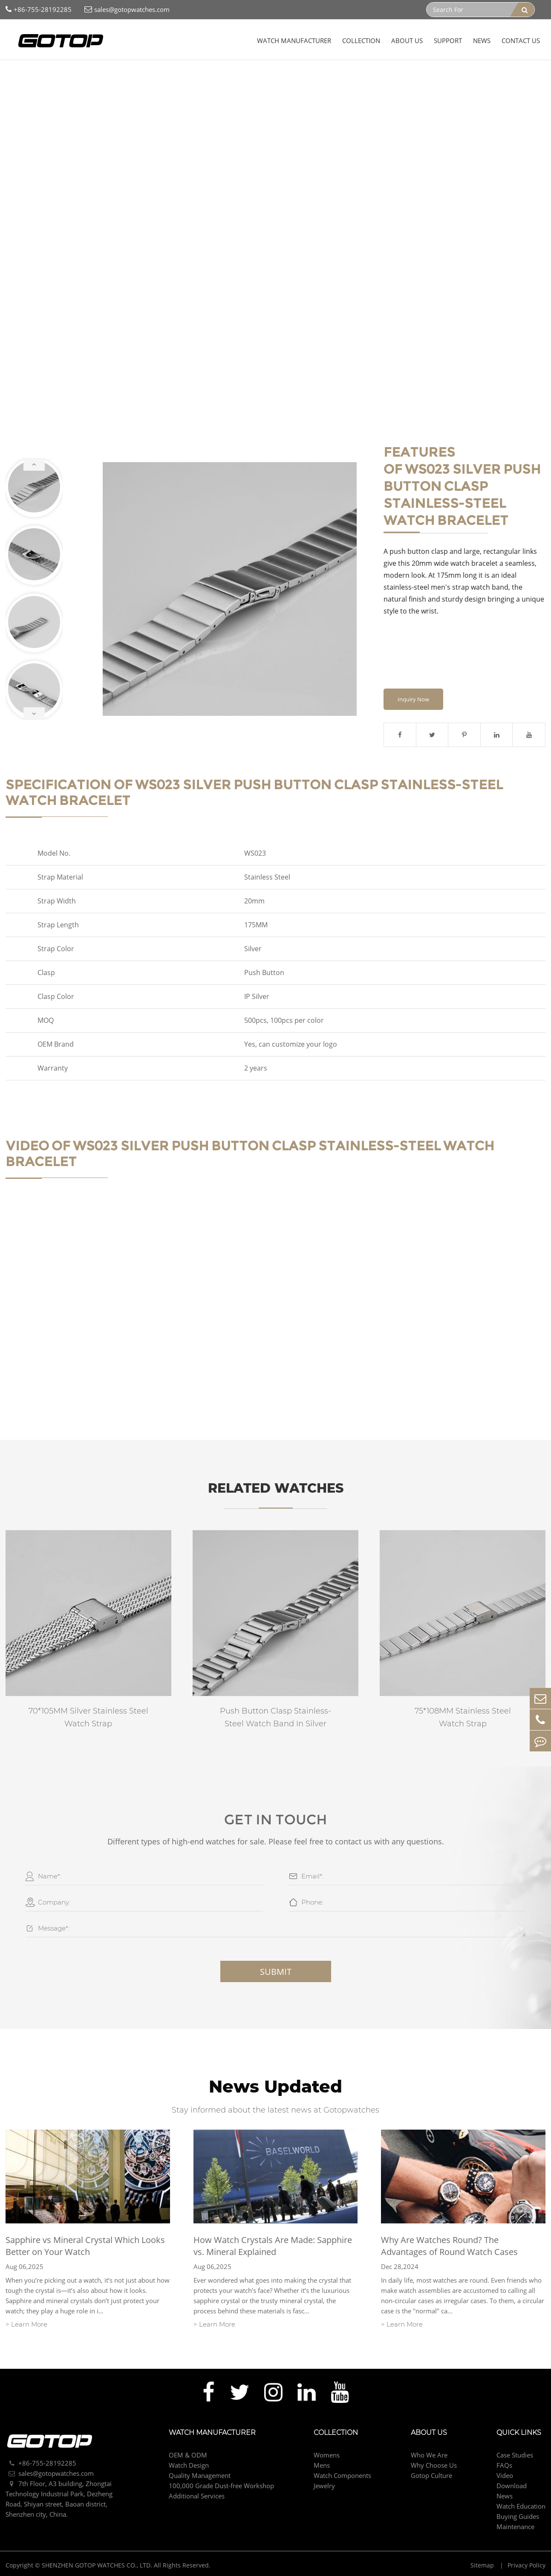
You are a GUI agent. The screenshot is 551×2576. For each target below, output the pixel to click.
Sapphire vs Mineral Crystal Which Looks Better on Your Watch (85, 2246)
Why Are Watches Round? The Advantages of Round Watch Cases (449, 2246)
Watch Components (102, 77)
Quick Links (518, 2433)
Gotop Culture (431, 2475)
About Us (407, 40)
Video (504, 2475)
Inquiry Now (413, 699)
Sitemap (483, 2565)
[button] (34, 464)
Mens (322, 2465)
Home (20, 77)
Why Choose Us (434, 2465)
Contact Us (521, 40)
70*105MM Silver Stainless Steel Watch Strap (88, 1717)
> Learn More (26, 2324)
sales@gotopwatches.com (127, 9)
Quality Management (200, 2475)
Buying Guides (517, 2516)
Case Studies (514, 2455)
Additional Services (197, 2496)
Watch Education (520, 2506)
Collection (361, 40)
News (481, 40)
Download (511, 2485)
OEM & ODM (188, 2455)
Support (448, 40)
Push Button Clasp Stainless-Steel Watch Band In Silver (275, 1717)
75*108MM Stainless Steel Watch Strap (463, 1717)
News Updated (275, 2086)
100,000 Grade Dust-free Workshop (221, 2485)
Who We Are (429, 2455)
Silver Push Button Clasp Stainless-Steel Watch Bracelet (265, 77)
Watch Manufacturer (294, 40)
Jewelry (324, 2485)
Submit (275, 1971)
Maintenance (515, 2526)
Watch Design (189, 2465)
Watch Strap (157, 77)
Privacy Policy (526, 2565)
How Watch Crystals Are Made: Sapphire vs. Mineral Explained (272, 2246)
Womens (327, 2455)
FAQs (504, 2465)
